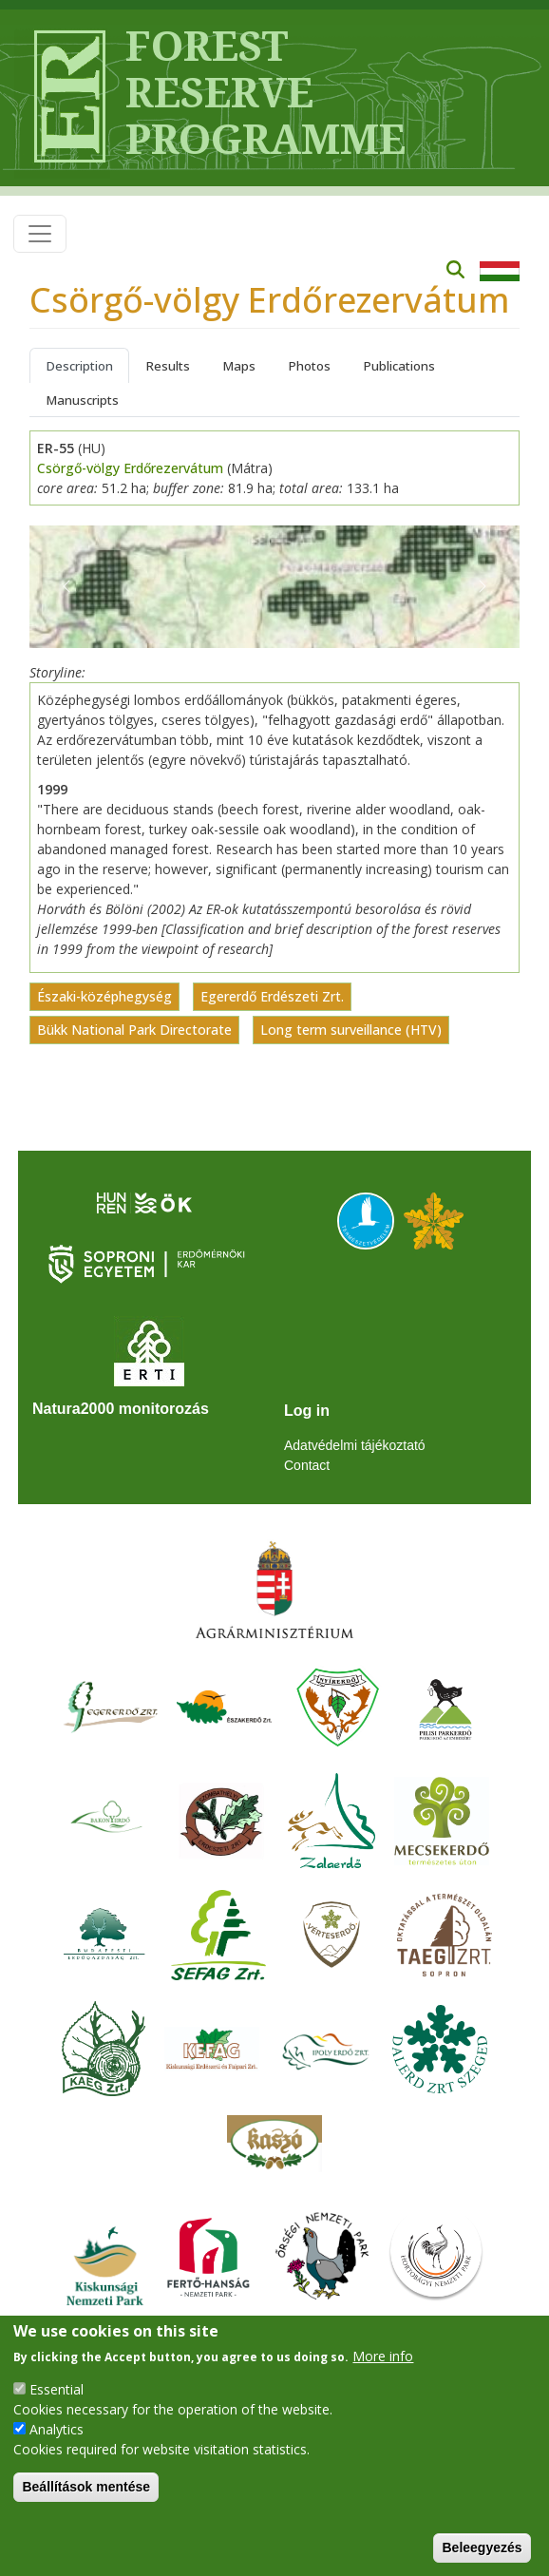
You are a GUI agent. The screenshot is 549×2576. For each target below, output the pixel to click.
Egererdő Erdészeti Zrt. (272, 997)
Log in (307, 1410)
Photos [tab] (309, 365)
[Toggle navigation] (39, 234)
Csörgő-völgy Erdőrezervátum (130, 468)
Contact (307, 1465)
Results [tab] (167, 365)
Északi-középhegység (104, 997)
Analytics (56, 2429)
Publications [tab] (399, 365)
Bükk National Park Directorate (134, 1030)
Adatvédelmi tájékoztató (355, 1445)
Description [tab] (79, 365)
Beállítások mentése (86, 2486)
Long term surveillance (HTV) (351, 1030)
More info (382, 2356)
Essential (56, 2389)
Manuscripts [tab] (82, 400)
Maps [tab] (239, 365)
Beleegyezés (481, 2547)
